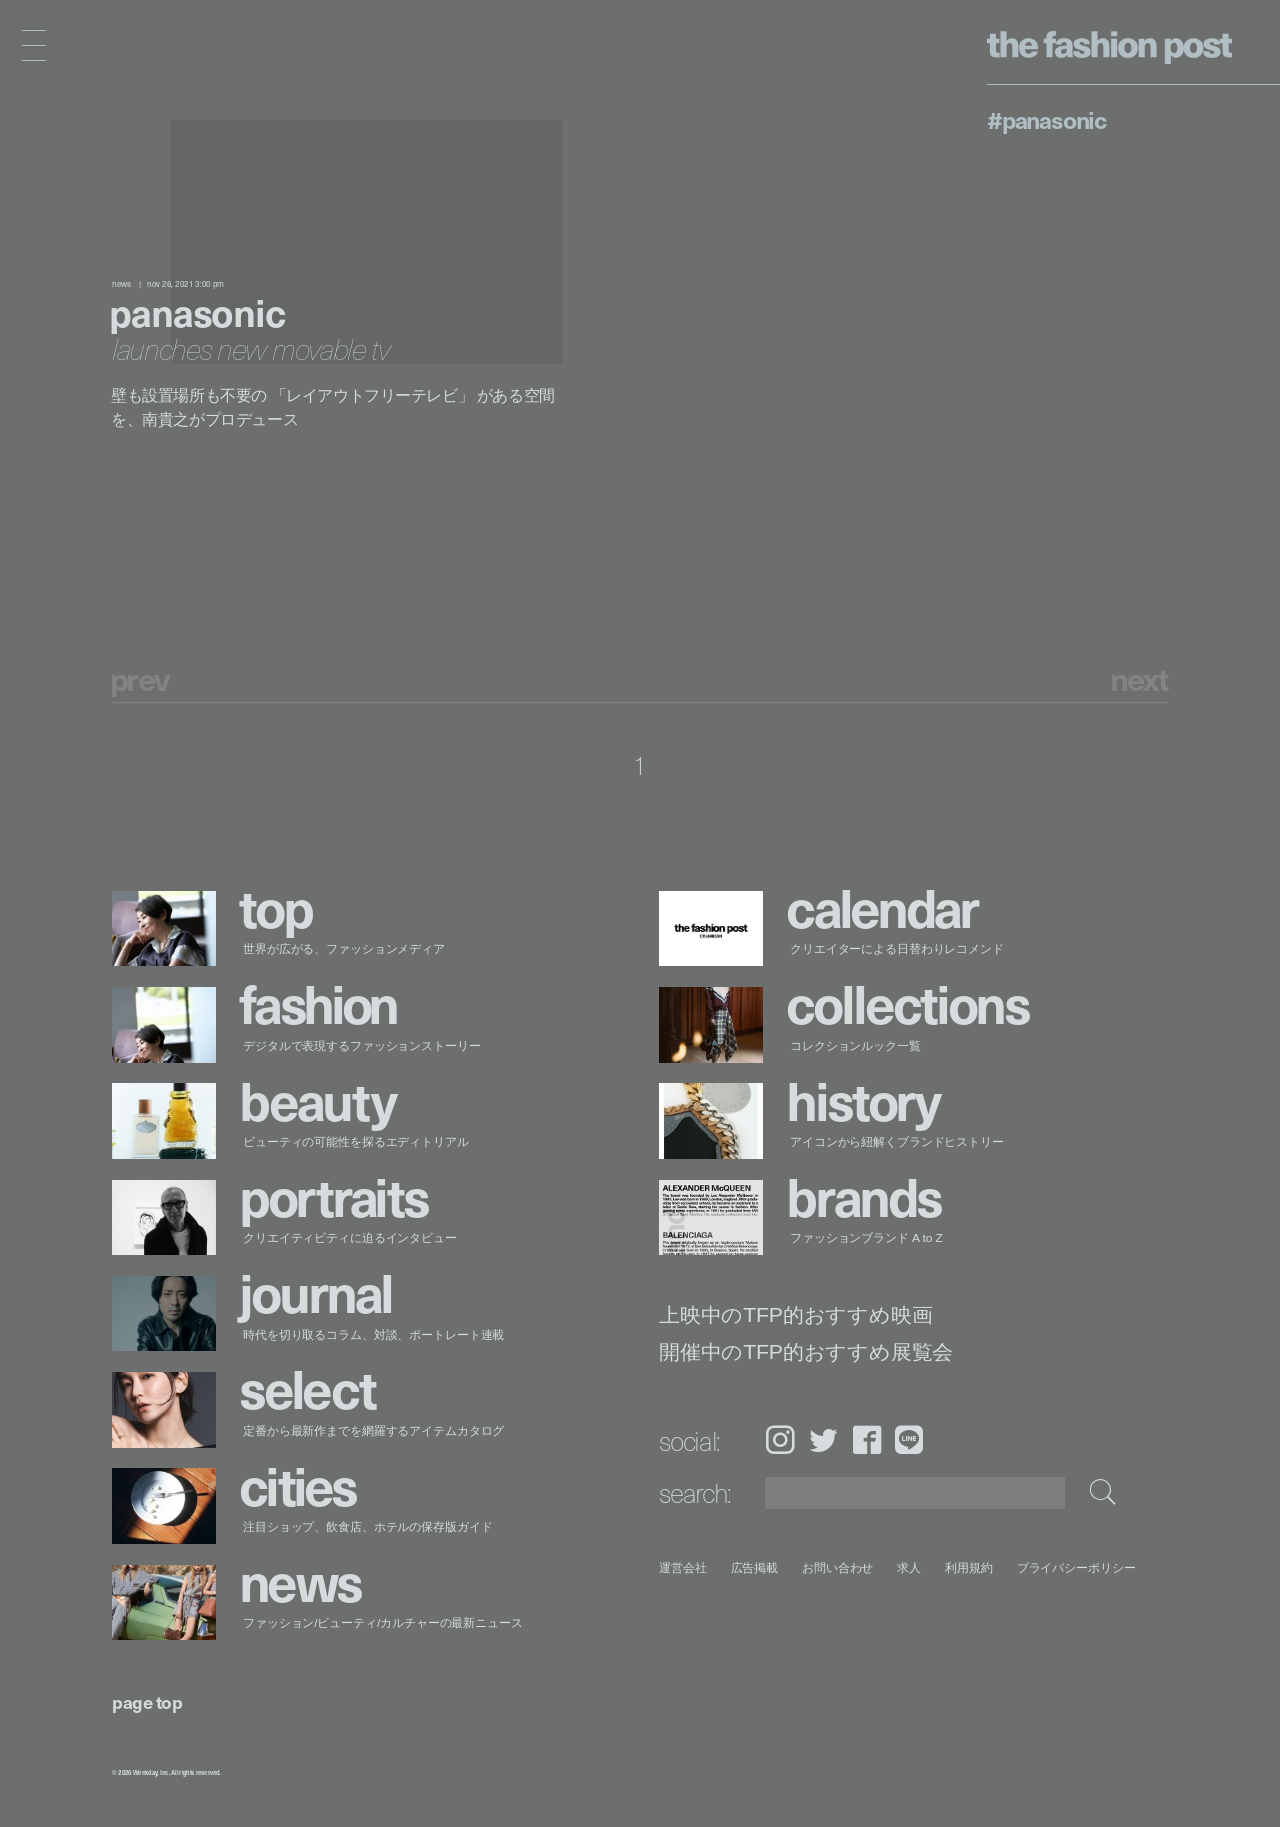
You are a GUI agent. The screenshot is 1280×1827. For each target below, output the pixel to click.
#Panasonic (1046, 119)
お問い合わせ (837, 1567)
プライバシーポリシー (1076, 1567)
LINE (909, 1439)
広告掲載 (755, 1567)
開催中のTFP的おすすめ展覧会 (806, 1352)
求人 (910, 1567)
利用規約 (969, 1567)
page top (147, 1701)
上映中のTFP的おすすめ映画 (795, 1315)
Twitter (823, 1439)
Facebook (867, 1439)
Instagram (780, 1439)
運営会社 (683, 1567)
